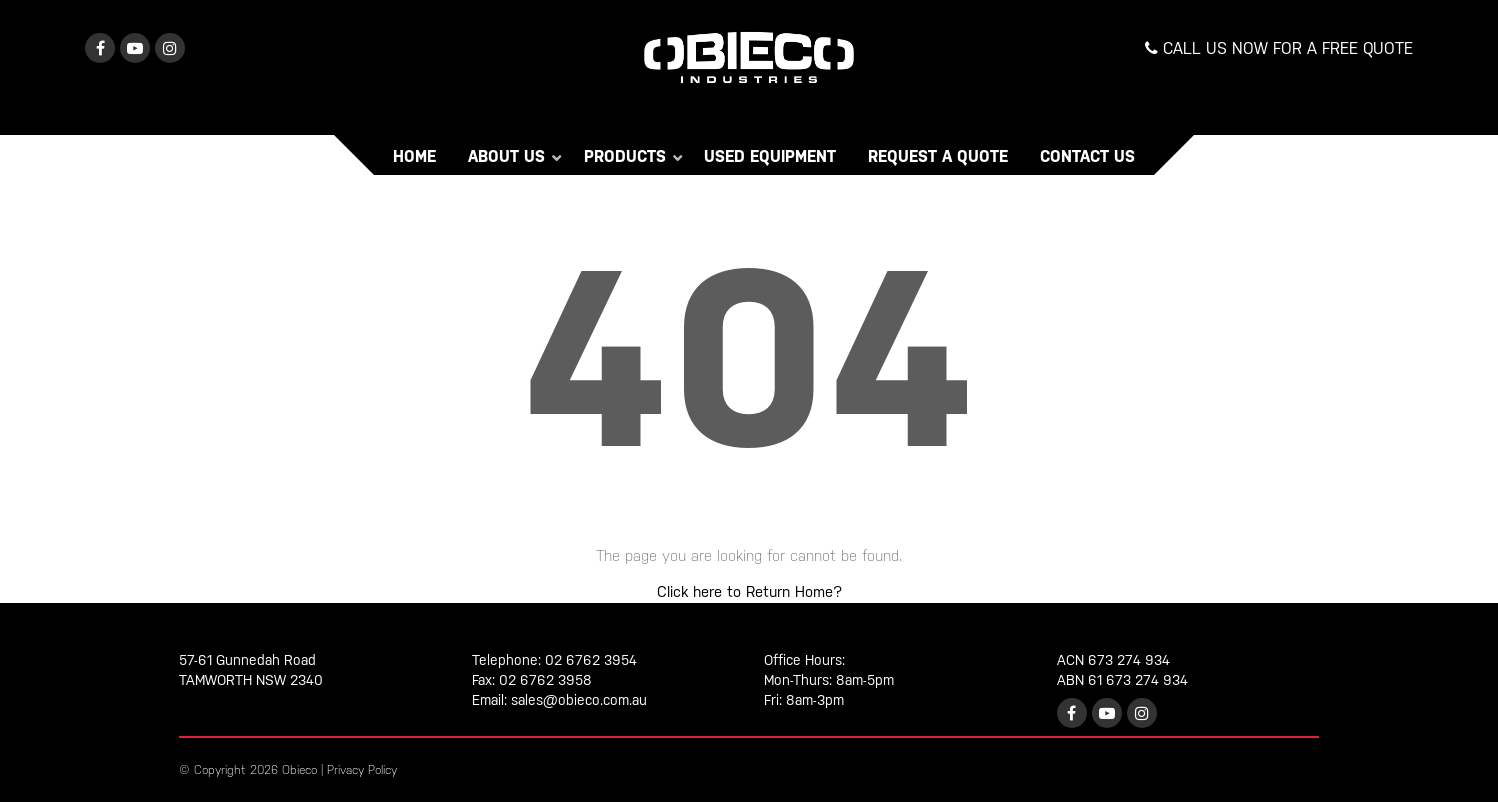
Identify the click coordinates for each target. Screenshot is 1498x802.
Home (414, 156)
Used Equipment (770, 156)
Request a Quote (938, 156)
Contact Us (1087, 156)
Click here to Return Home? (749, 591)
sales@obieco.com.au (579, 700)
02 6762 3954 (591, 660)
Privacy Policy (362, 770)
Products (627, 156)
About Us (509, 156)
